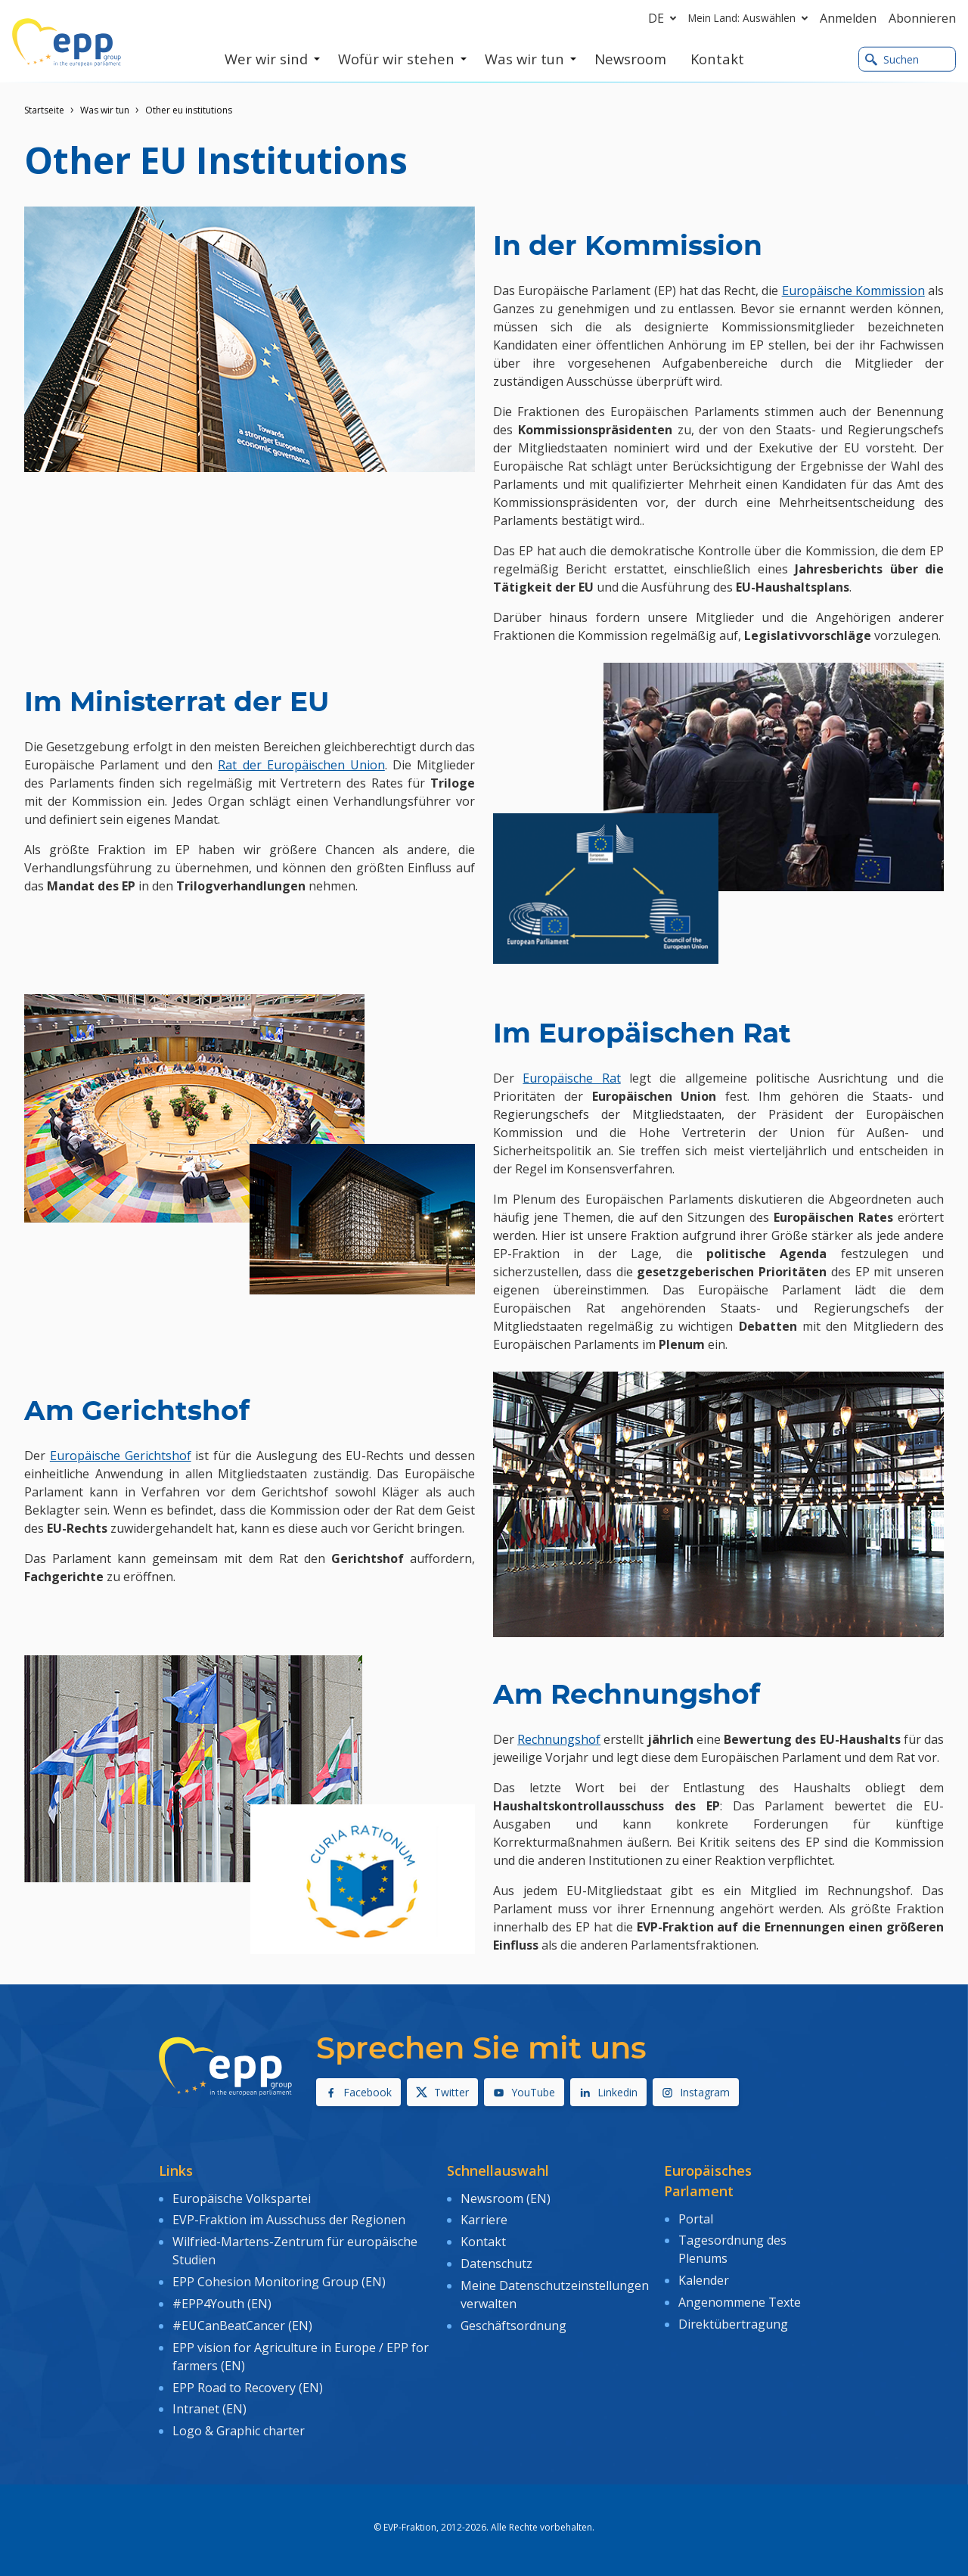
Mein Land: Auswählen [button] (751, 18)
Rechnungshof (558, 1739)
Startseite (44, 110)
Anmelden (848, 18)
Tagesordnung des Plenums (732, 2249)
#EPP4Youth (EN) (221, 2303)
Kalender (703, 2280)
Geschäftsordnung (513, 2325)
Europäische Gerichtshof (120, 1455)
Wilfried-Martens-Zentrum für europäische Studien (294, 2250)
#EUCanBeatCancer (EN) (242, 2325)
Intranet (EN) (209, 2408)
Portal (695, 2219)
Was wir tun (104, 110)
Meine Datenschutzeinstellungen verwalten (555, 2294)
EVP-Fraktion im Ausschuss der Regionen (288, 2219)
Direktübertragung (733, 2324)
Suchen (892, 59)
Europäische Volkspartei (241, 2198)
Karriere (484, 2219)
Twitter (442, 2092)
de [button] (665, 18)
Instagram (696, 2092)
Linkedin (608, 2092)
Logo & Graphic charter (238, 2430)
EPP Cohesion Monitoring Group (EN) (279, 2281)
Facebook (358, 2092)
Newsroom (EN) (506, 2198)
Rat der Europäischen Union (301, 765)
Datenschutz (496, 2263)
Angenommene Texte (739, 2302)
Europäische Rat (571, 1078)
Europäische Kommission (853, 290)
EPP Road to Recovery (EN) (247, 2387)
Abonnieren (922, 18)
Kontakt (483, 2241)
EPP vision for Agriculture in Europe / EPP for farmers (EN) (300, 2355)
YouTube (524, 2092)
